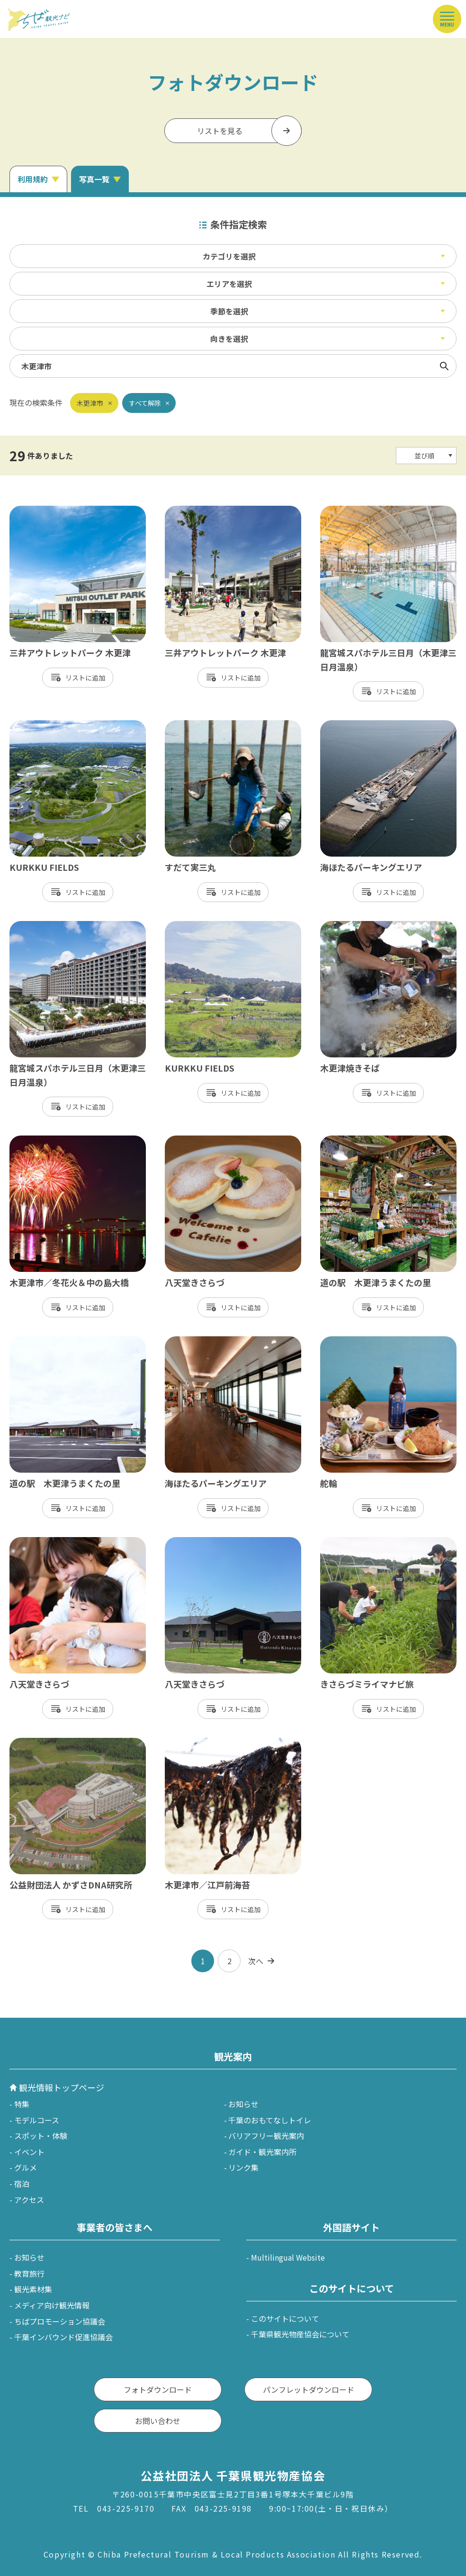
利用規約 (33, 179)
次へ (255, 1961)
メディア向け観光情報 (52, 2305)
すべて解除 (145, 403)
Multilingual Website (288, 2257)
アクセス (29, 2199)
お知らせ (243, 2104)
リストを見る (219, 130)
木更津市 (90, 403)
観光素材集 (33, 2289)
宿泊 (21, 2183)
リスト (75, 677)
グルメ (25, 2167)
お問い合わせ (157, 2420)
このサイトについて (285, 2318)
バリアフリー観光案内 (266, 2135)
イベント (29, 2151)
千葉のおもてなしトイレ (269, 2120)
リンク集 (243, 2167)
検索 (444, 366)
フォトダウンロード (158, 2389)
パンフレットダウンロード (308, 2389)
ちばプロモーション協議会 (59, 2321)
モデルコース (36, 2120)
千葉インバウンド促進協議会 (63, 2337)
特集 (21, 2104)
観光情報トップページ (61, 2087)
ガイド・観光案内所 (262, 2151)
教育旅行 (29, 2273)
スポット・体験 (40, 2135)
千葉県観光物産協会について (300, 2334)
